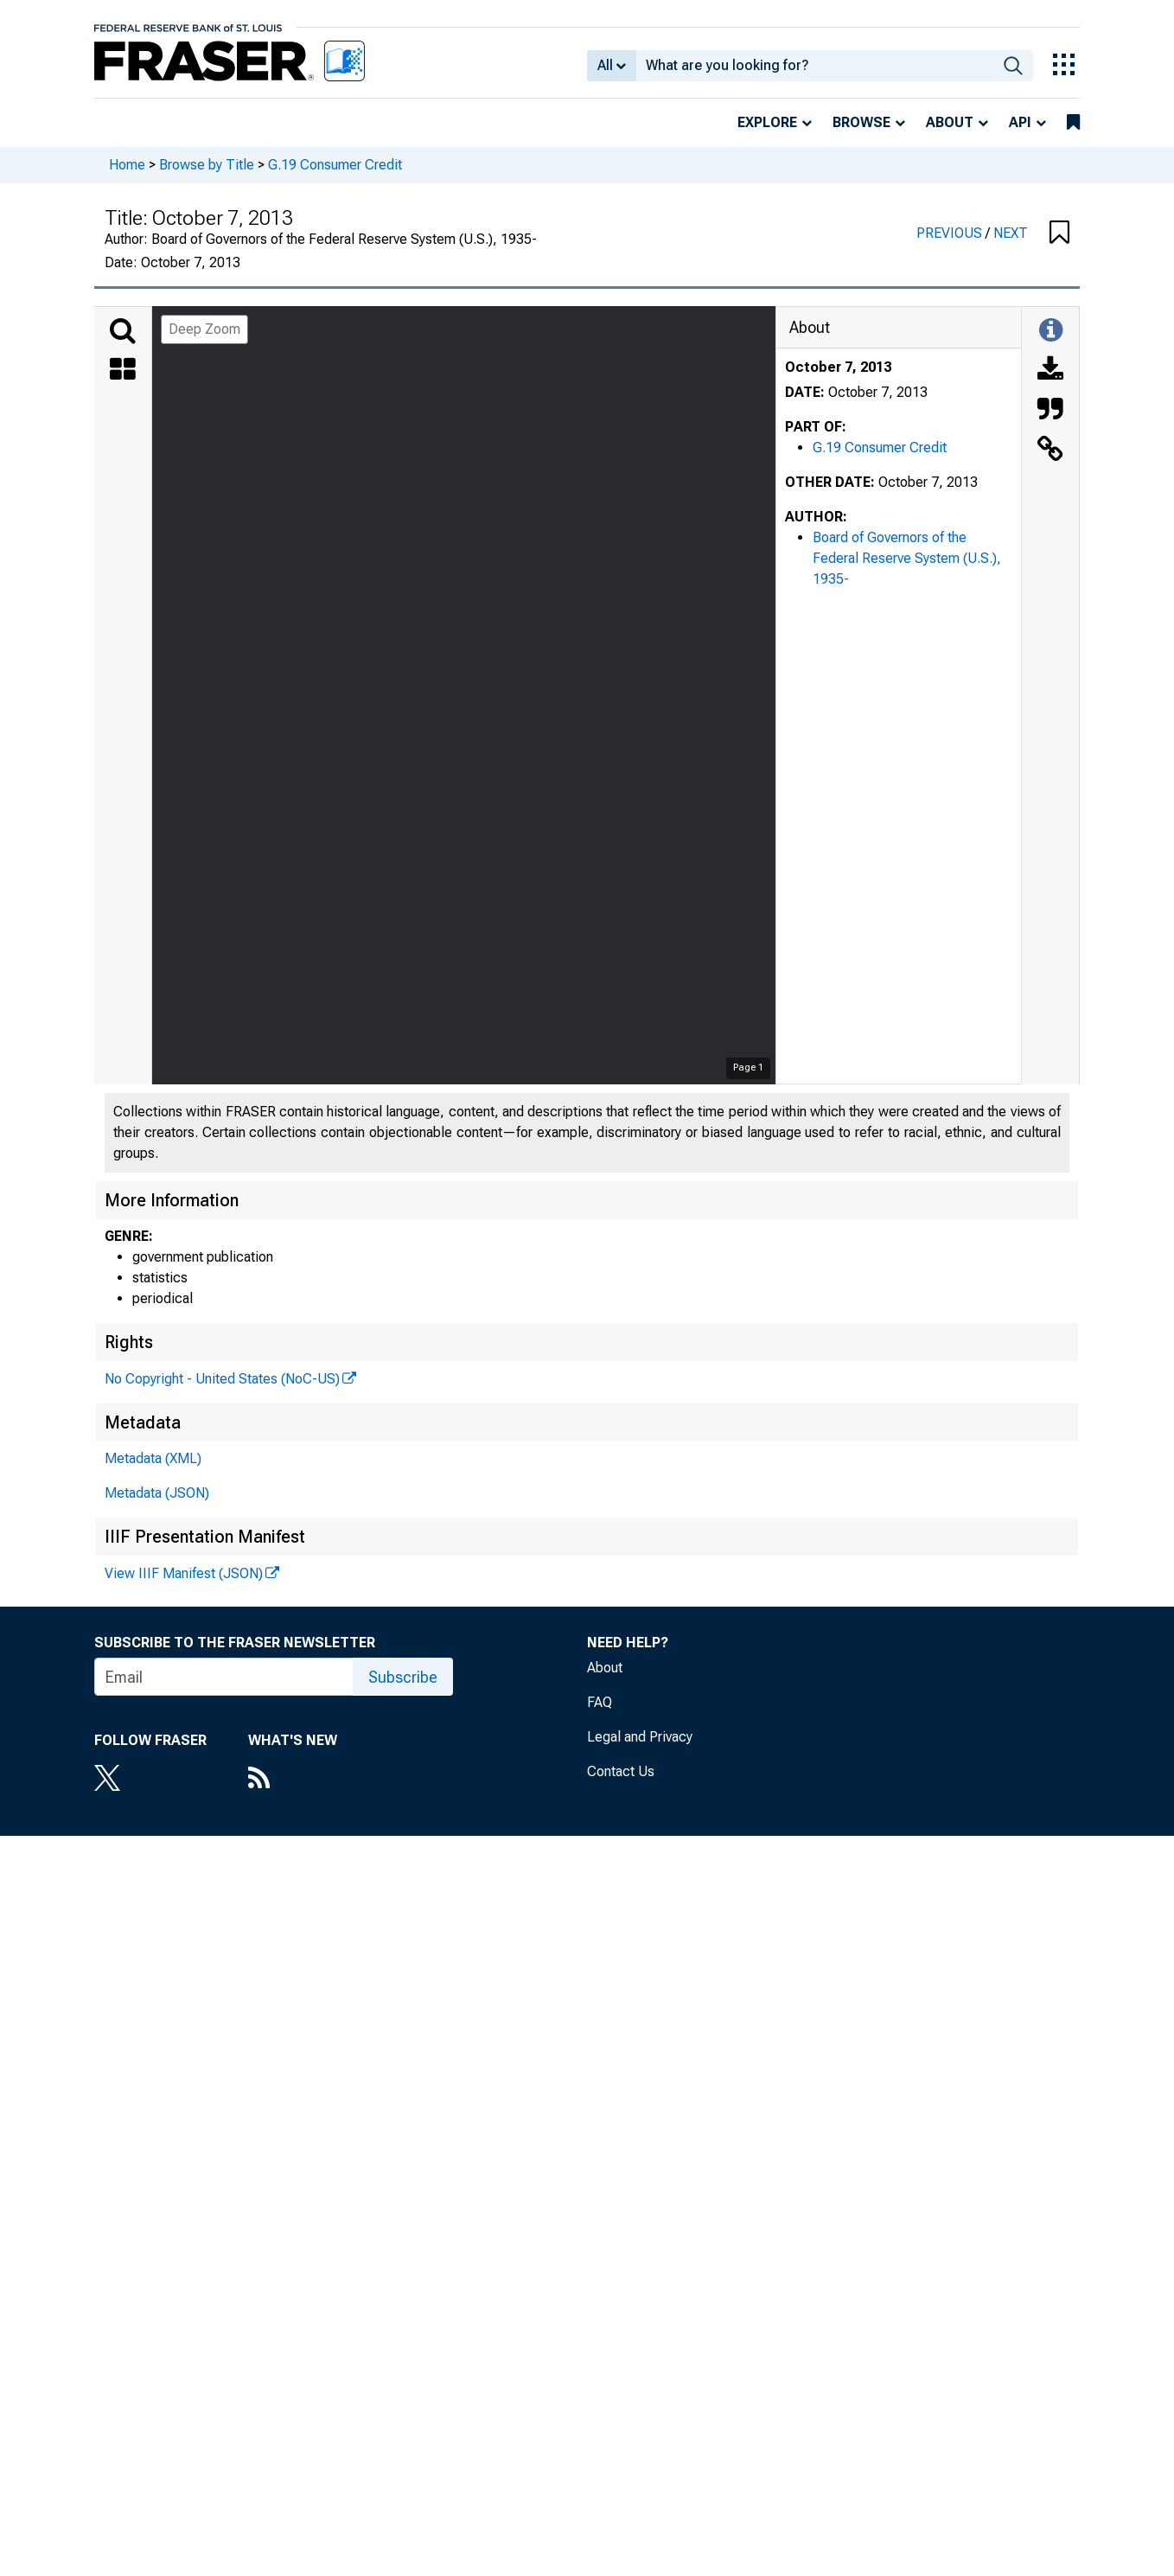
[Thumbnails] (123, 371)
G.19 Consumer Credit (335, 165)
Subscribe (402, 1677)
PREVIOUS (951, 233)
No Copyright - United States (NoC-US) (222, 1379)
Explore (767, 122)
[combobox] (814, 65)
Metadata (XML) (153, 1458)
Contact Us (620, 1771)
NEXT (1010, 233)
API (1020, 122)
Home (127, 165)
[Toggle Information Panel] (1051, 331)
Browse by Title (206, 165)
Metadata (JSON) (157, 1493)
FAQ (599, 1702)
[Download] (1050, 371)
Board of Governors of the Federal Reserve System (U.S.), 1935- (907, 558)
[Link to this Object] (1050, 450)
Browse (861, 122)
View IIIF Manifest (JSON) (184, 1573)
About (949, 122)
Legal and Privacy (639, 1737)
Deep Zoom (204, 329)
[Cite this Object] (1050, 410)
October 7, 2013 (838, 367)
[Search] (123, 331)
